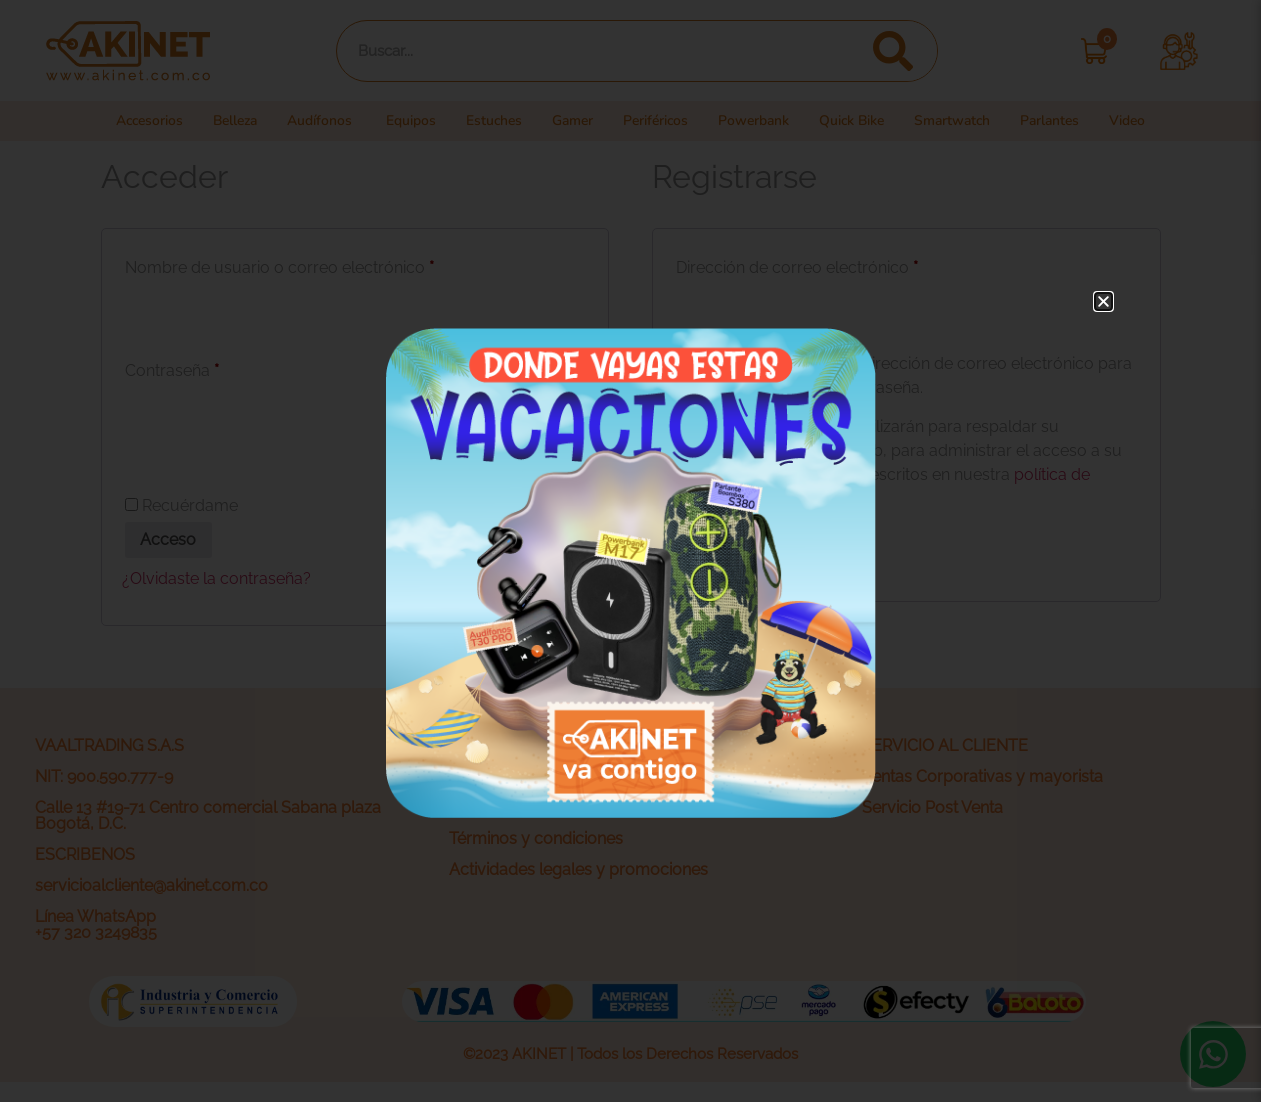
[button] (1103, 301)
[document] (630, 551)
